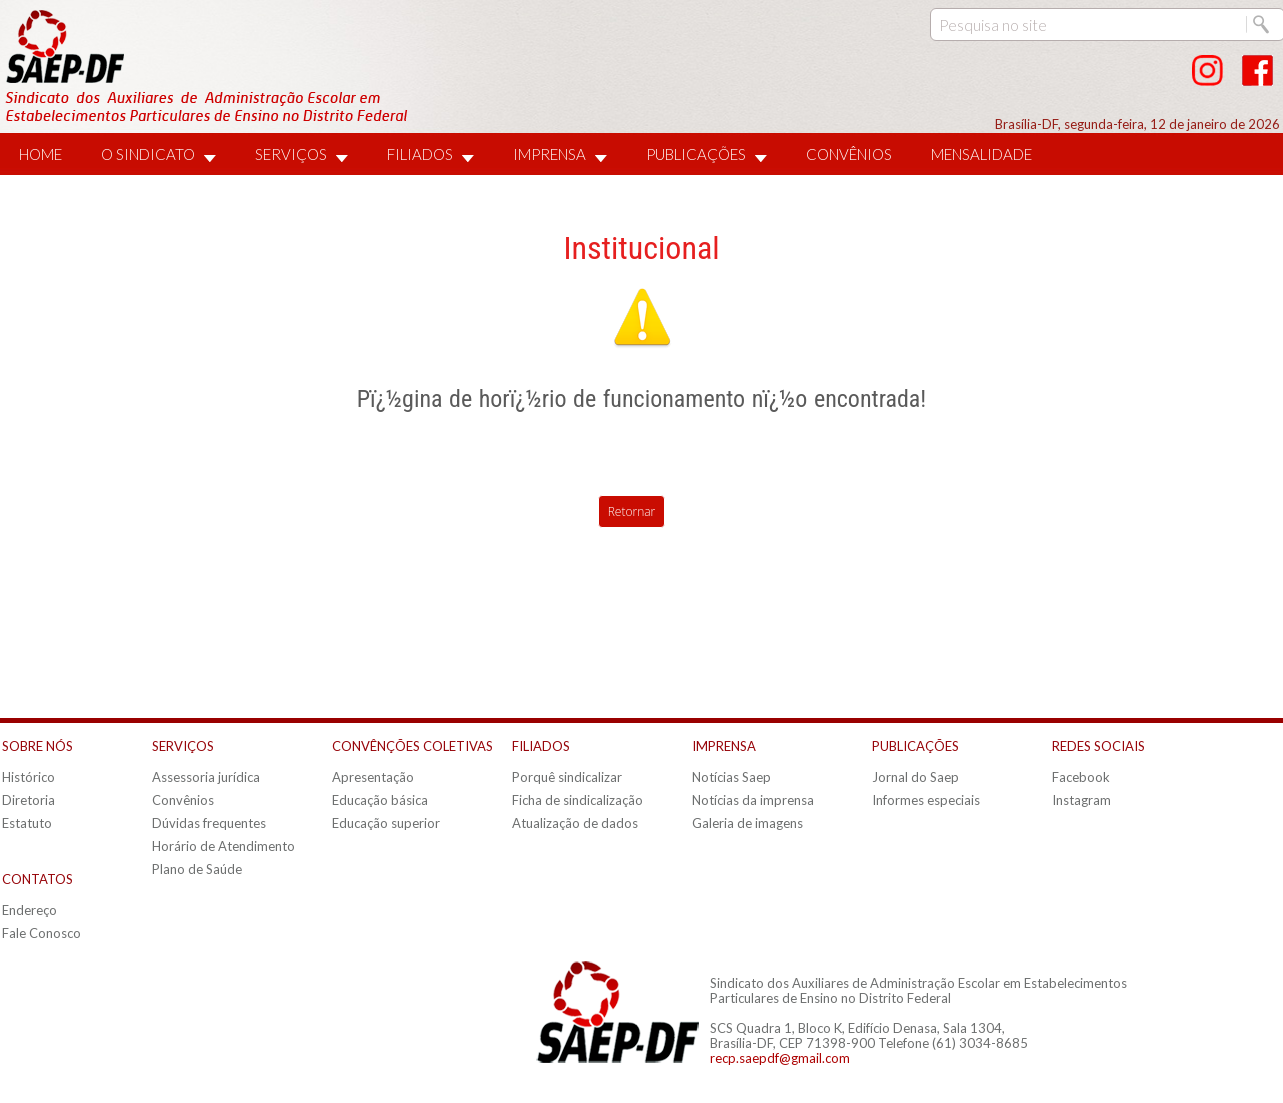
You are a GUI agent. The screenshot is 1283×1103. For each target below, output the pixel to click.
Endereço (29, 910)
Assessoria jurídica (206, 777)
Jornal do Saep (915, 777)
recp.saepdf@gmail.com (780, 1058)
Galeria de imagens (747, 823)
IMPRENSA (549, 154)
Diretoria (28, 800)
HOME (40, 154)
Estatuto (27, 823)
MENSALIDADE (981, 154)
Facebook (1081, 777)
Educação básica (380, 800)
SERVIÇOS (291, 154)
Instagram (1081, 800)
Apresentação (373, 777)
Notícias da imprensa (753, 800)
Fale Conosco (41, 933)
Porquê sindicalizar (567, 777)
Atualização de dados (575, 823)
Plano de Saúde (197, 869)
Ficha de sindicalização (577, 800)
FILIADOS (420, 154)
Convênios (183, 800)
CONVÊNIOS (849, 154)
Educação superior (386, 823)
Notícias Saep (731, 777)
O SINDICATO (148, 154)
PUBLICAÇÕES (696, 154)
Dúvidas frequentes (209, 823)
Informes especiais (926, 800)
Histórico (28, 777)
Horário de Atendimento (223, 846)
